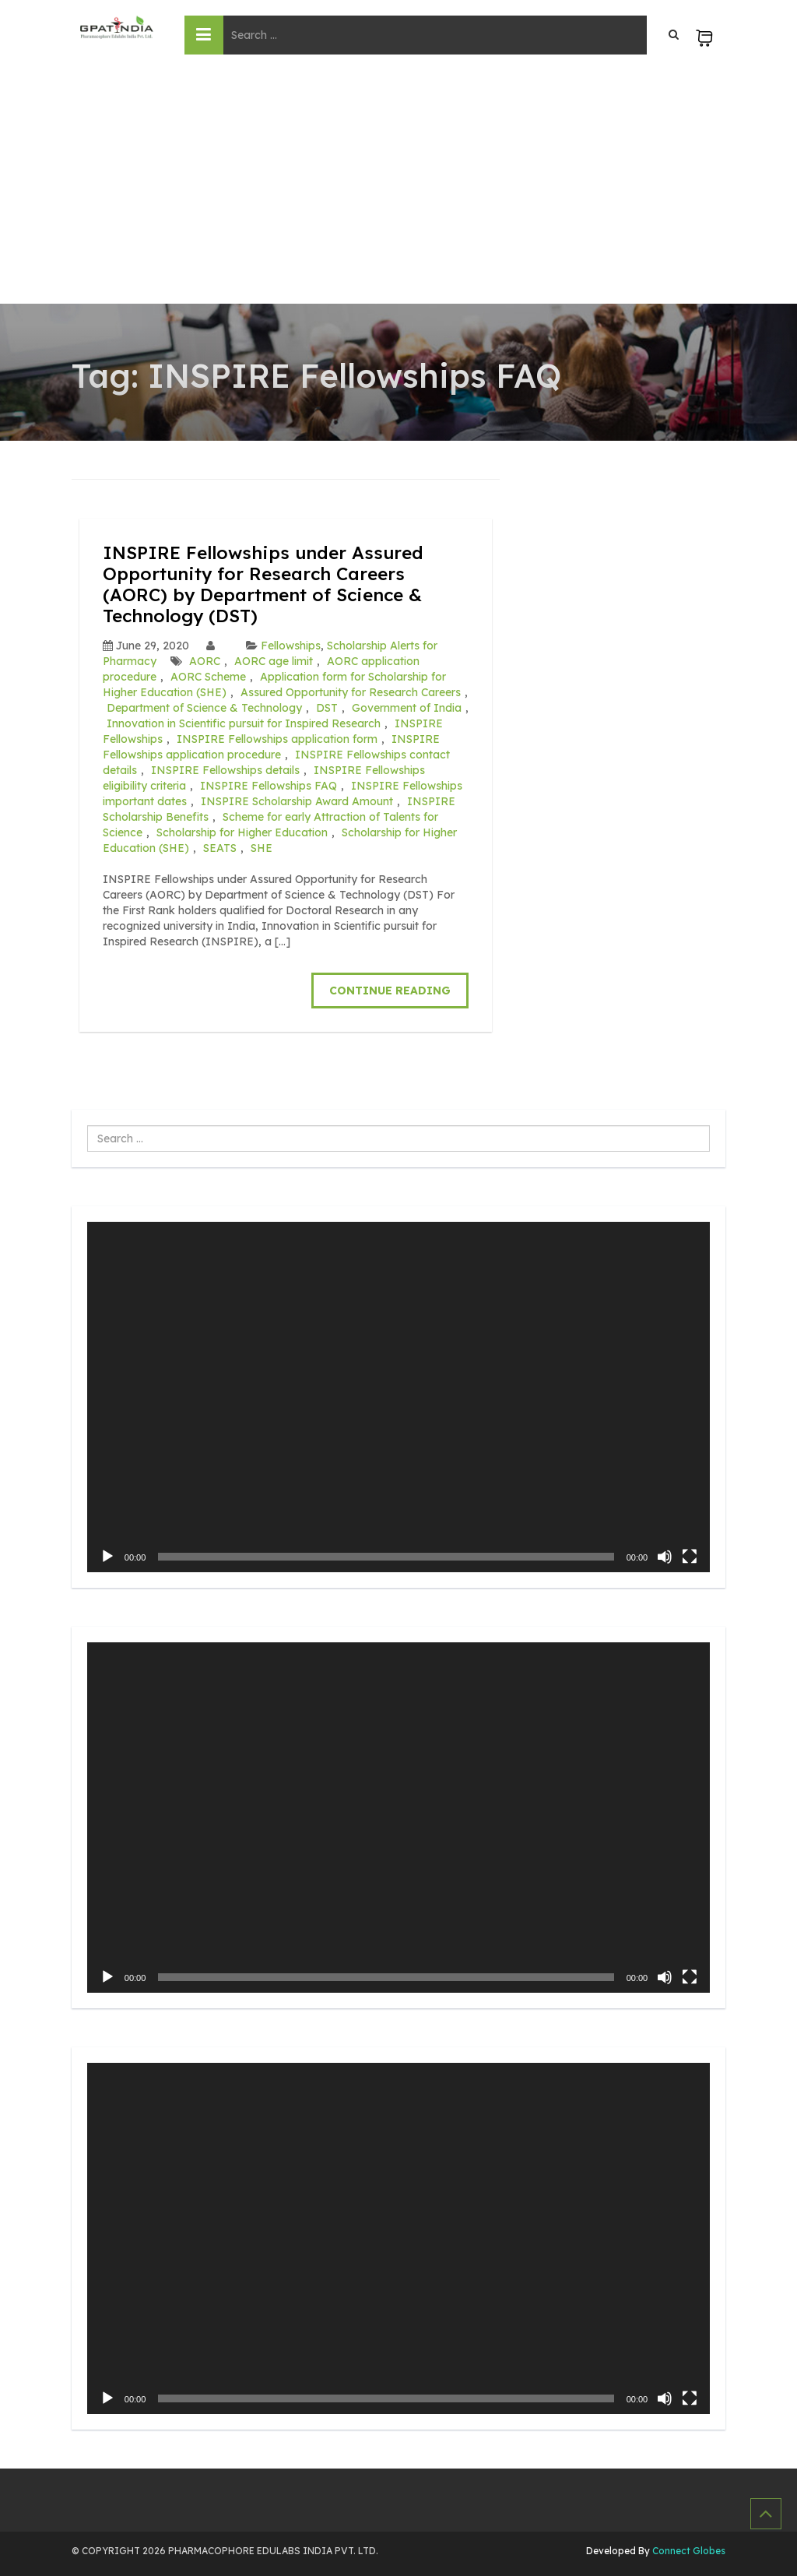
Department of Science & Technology (204, 706)
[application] (398, 1395)
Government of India (407, 706)
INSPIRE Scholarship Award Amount (297, 800)
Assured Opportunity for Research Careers (351, 691)
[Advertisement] (398, 187)
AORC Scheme (208, 675)
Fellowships (291, 644)
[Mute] (664, 1555)
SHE (261, 846)
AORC (204, 660)
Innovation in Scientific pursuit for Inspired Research (244, 722)
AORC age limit (273, 660)
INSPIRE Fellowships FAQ (268, 784)
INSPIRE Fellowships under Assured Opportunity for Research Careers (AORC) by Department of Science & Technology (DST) (271, 582)
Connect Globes (687, 2548)
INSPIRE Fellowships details (225, 769)
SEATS (220, 846)
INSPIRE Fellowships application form (277, 737)
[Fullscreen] (689, 1555)
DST (327, 706)
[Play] (107, 1555)
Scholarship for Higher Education (242, 831)
